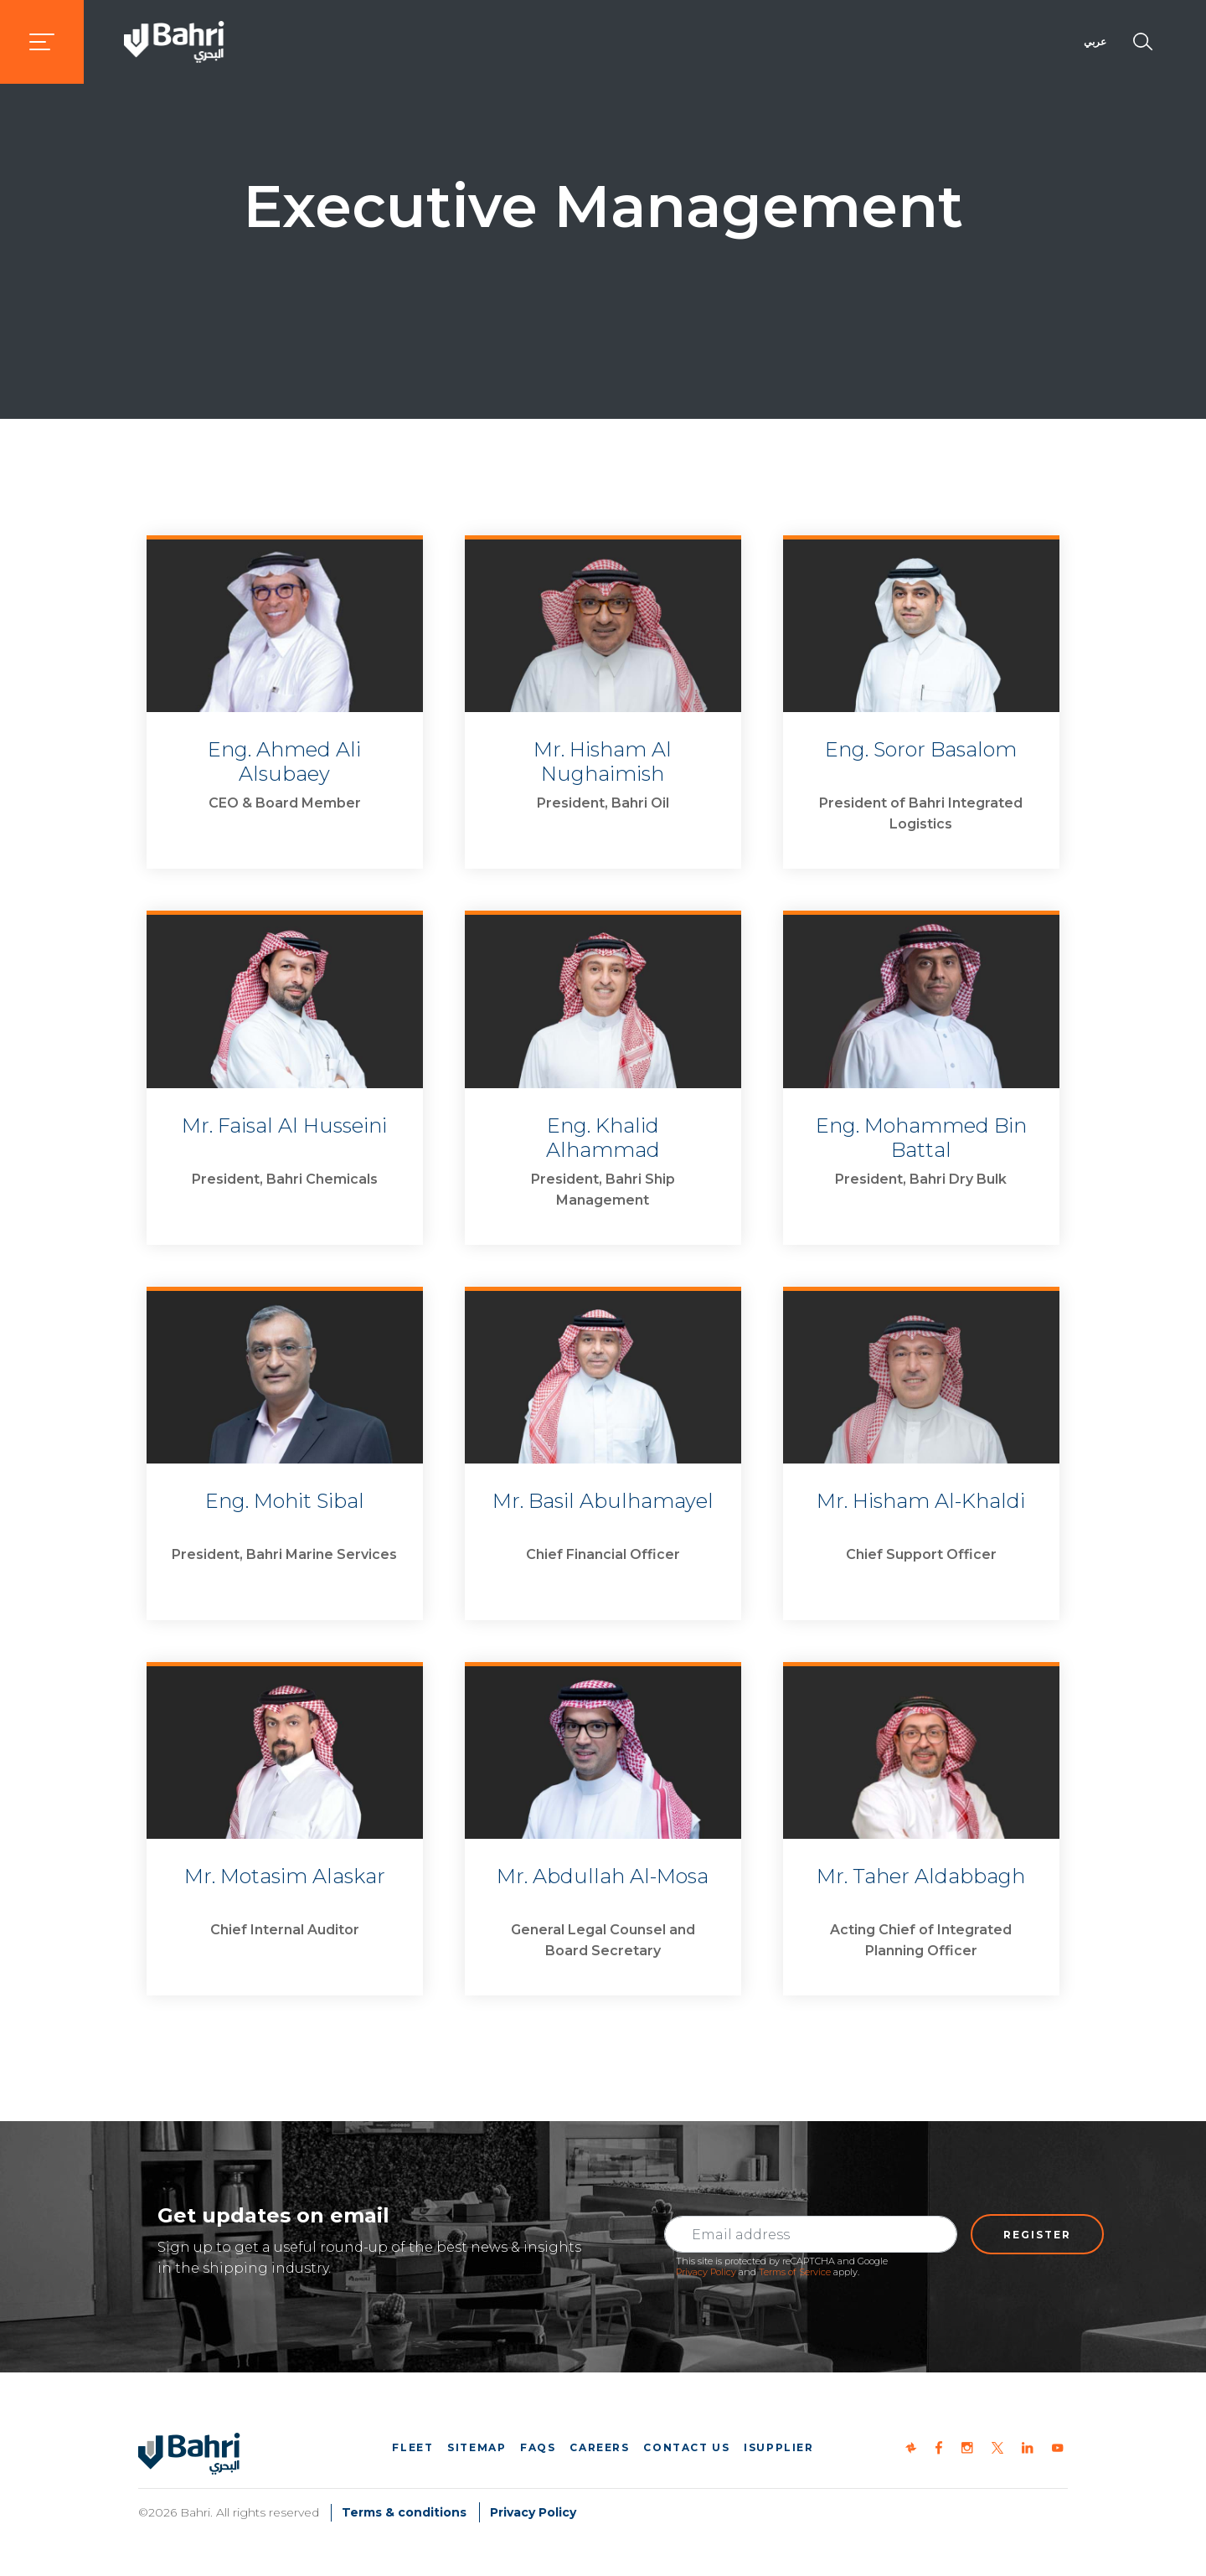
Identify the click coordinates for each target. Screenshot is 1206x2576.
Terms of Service (795, 2272)
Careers (599, 2447)
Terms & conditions (404, 2512)
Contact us (686, 2447)
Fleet (412, 2447)
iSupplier (778, 2447)
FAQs (537, 2447)
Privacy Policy (706, 2272)
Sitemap (476, 2447)
